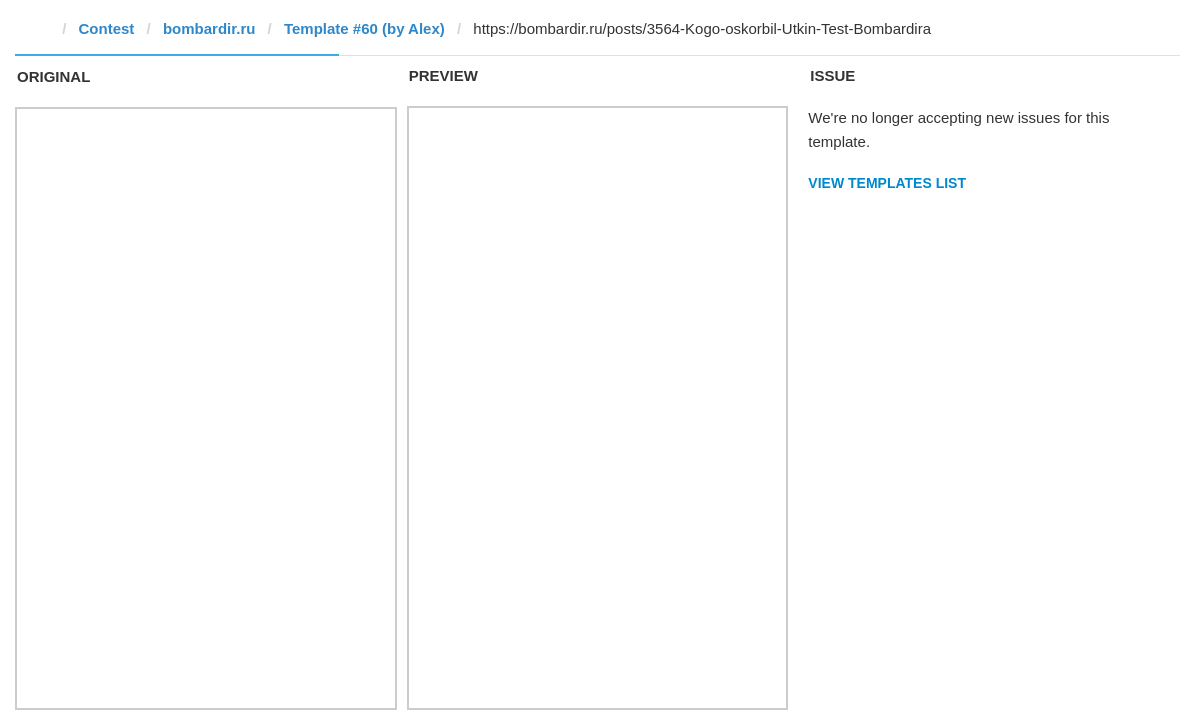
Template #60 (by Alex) (364, 28)
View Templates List (887, 183)
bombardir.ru (209, 28)
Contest (107, 28)
